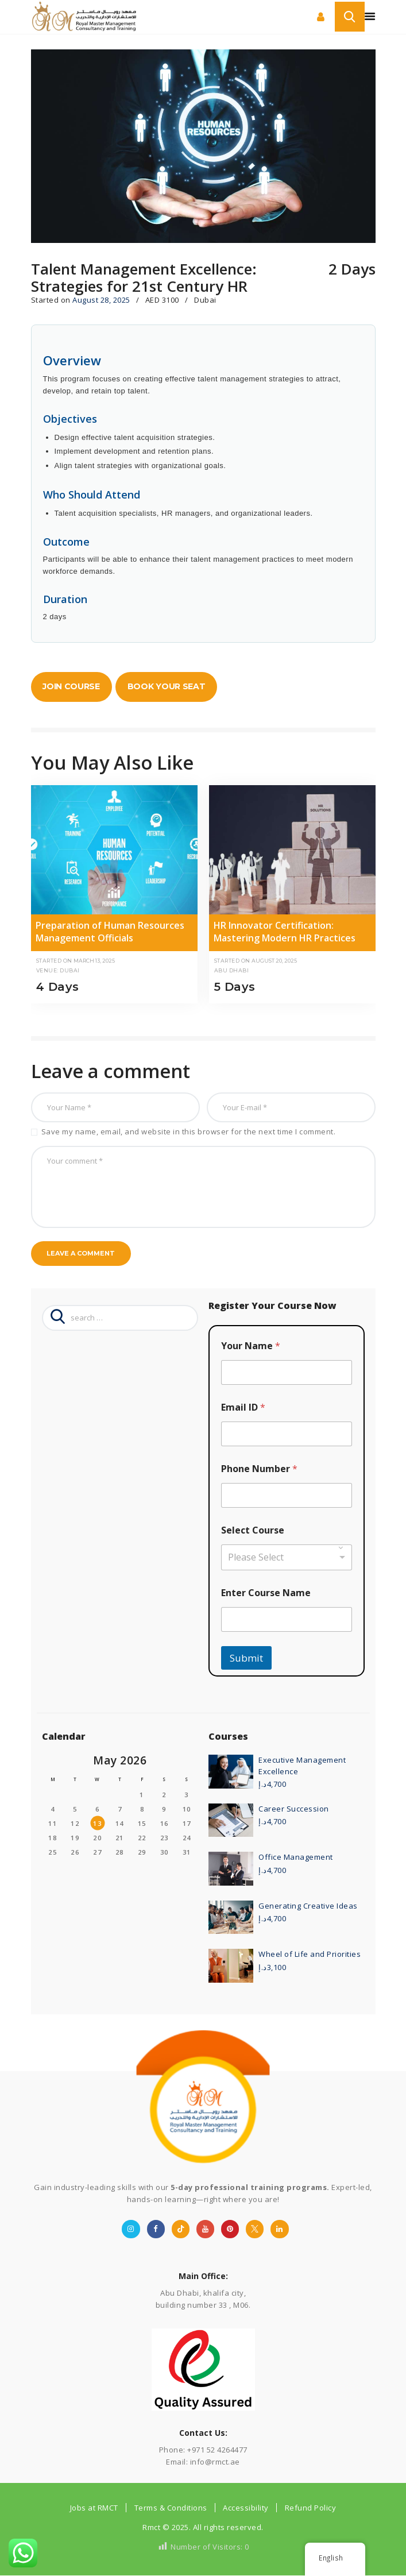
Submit (246, 1657)
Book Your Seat (166, 686)
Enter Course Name (266, 1593)
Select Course (252, 1530)
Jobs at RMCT (94, 2507)
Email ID (243, 1407)
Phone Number (259, 1468)
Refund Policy (311, 2507)
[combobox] (286, 1557)
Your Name (250, 1346)
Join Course (71, 686)
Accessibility (246, 2507)
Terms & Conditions (170, 2507)
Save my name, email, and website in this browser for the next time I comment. (188, 1131)
